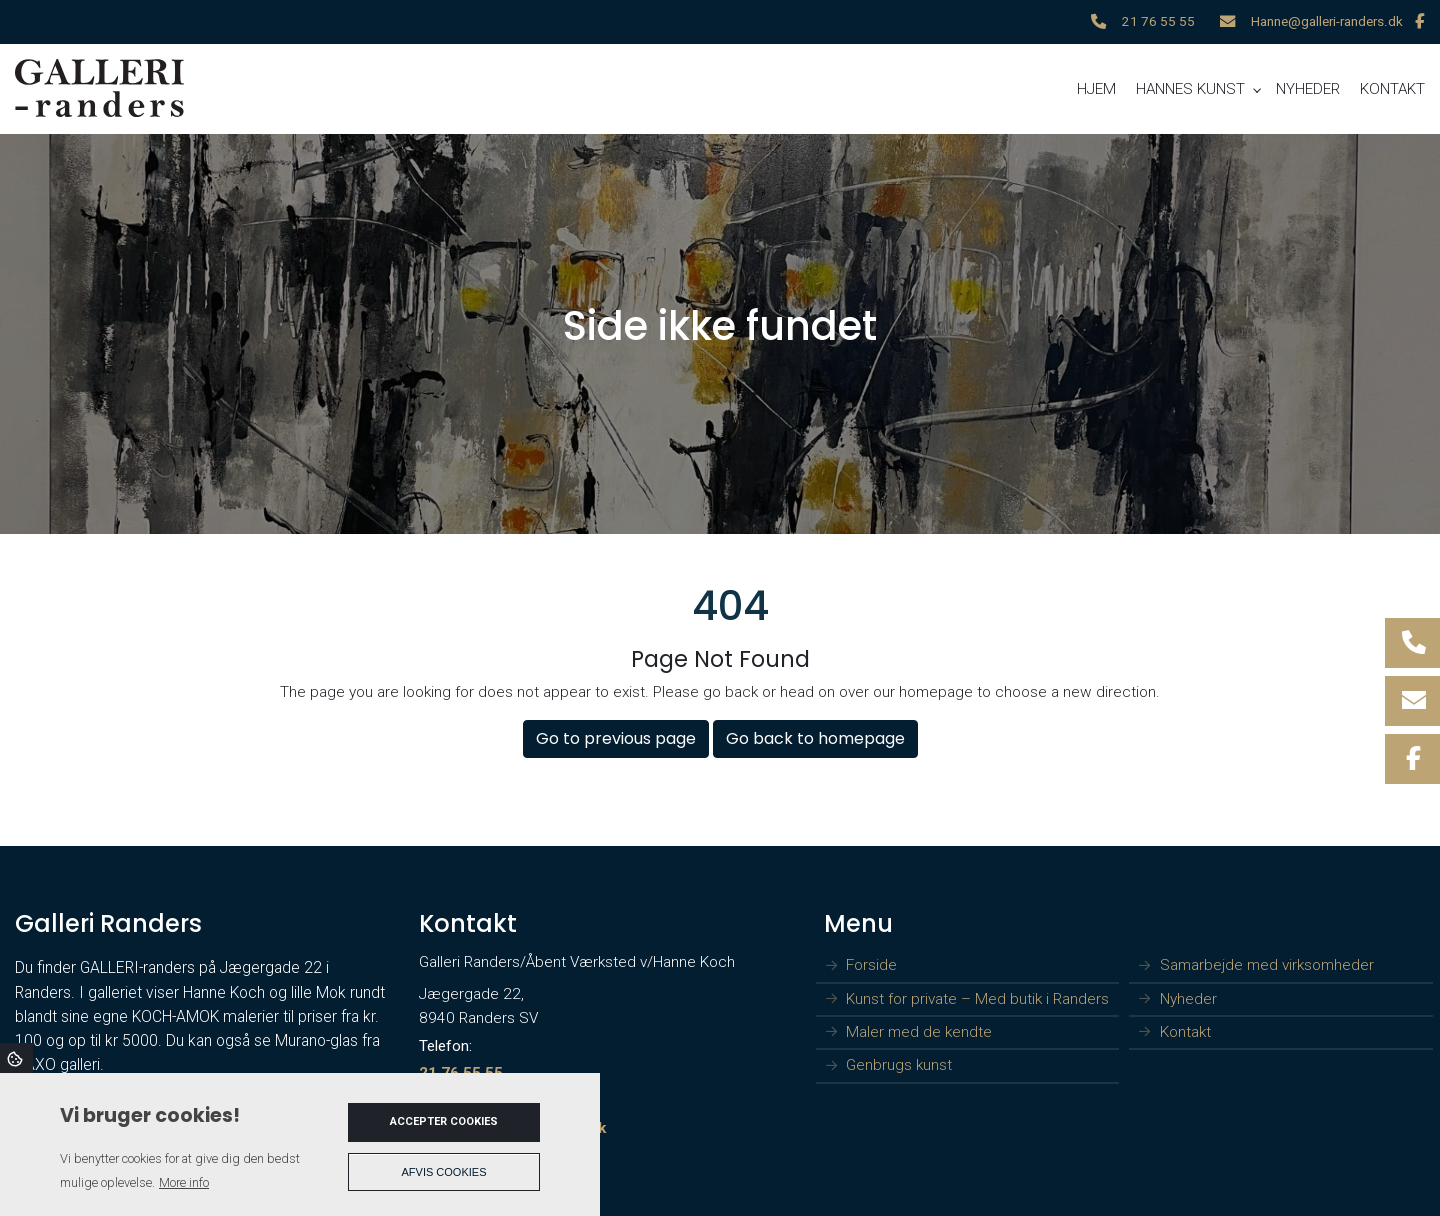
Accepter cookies (444, 1121)
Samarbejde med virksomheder (1267, 965)
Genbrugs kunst (899, 1065)
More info (184, 1182)
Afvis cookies (444, 1172)
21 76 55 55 (1158, 21)
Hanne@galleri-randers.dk (1327, 21)
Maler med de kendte (919, 1032)
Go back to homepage (815, 738)
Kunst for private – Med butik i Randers (977, 999)
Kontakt (1185, 1032)
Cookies (16, 1058)
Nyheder (1188, 999)
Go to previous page (616, 738)
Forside (871, 965)
